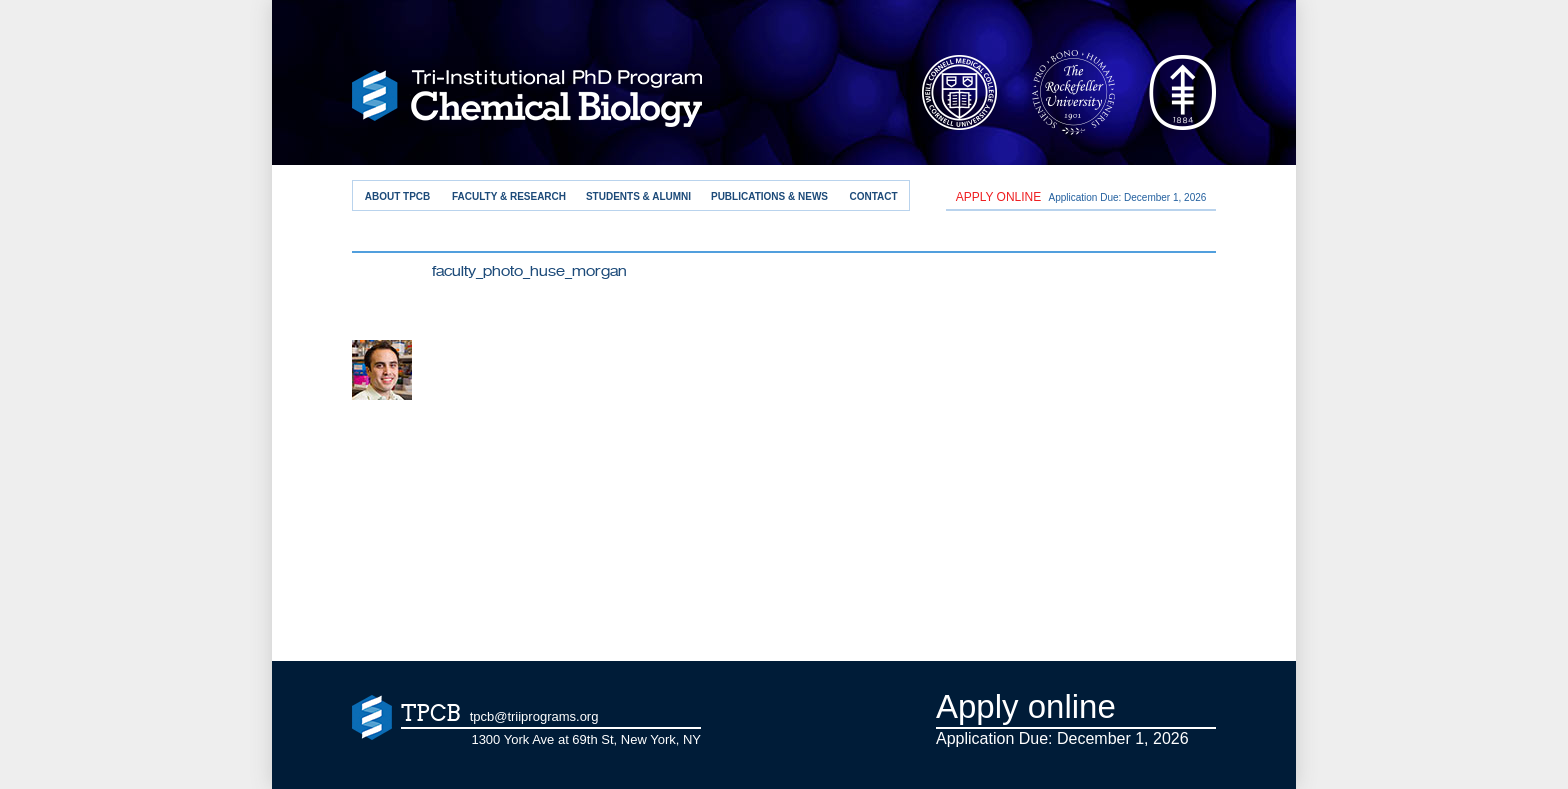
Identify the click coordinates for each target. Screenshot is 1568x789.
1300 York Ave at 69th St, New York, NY (586, 739)
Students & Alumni (638, 196)
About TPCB (398, 196)
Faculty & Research (509, 196)
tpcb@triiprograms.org (534, 716)
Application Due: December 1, (1081, 197)
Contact (873, 196)
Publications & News (769, 196)
